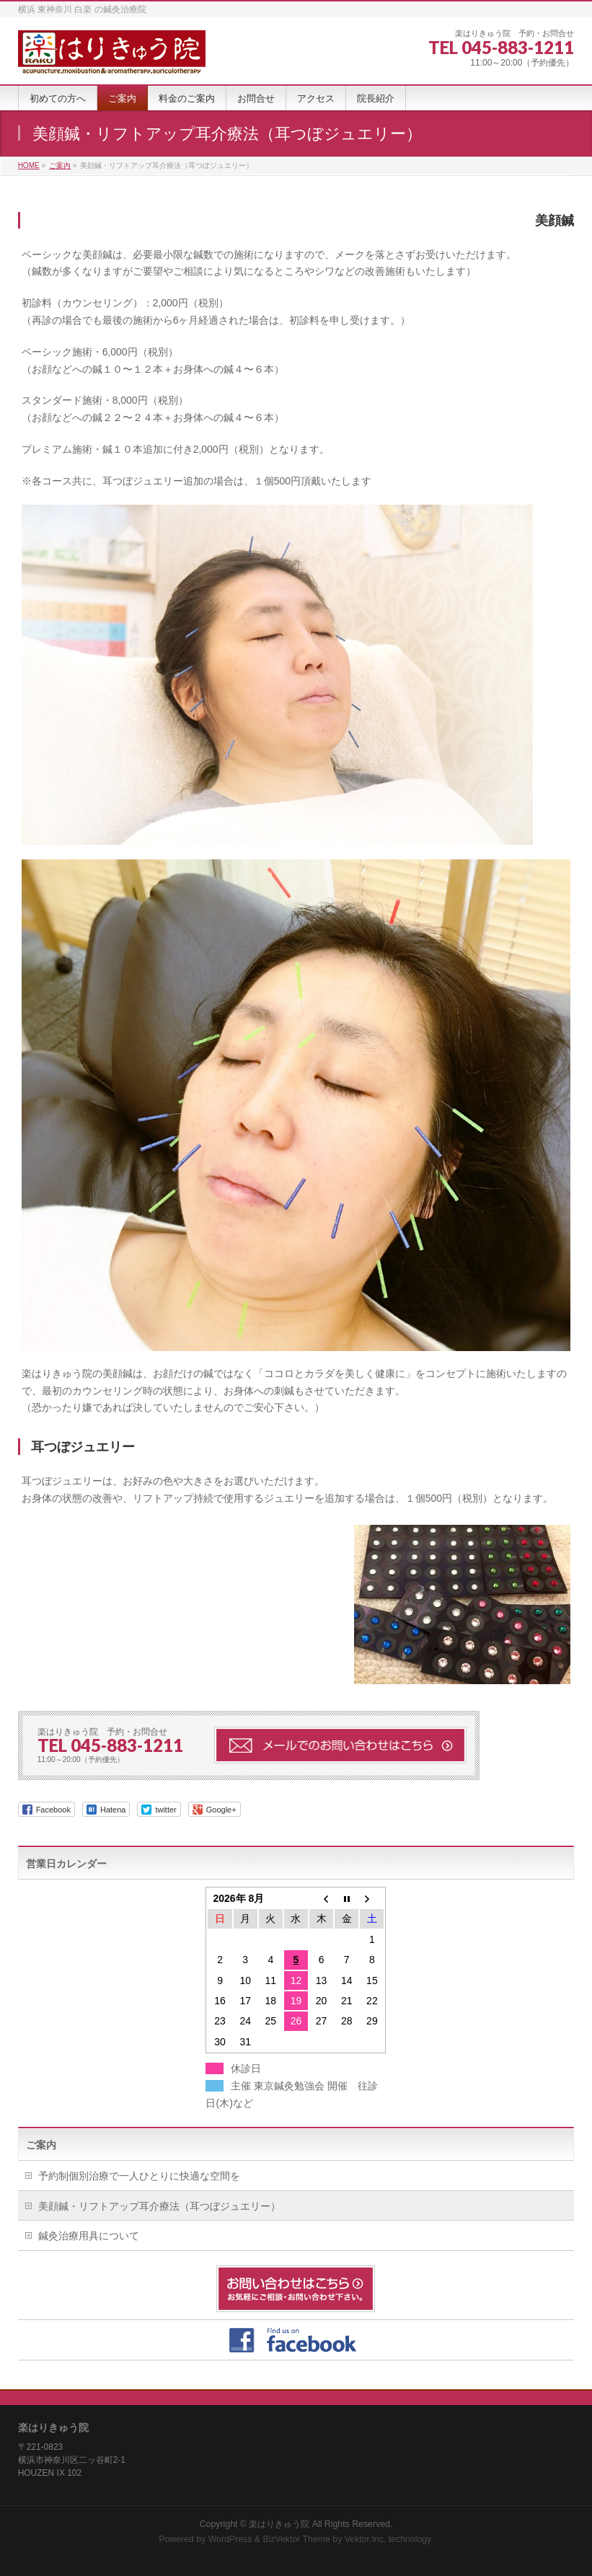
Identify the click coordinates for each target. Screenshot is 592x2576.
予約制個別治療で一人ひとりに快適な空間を (139, 2176)
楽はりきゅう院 (279, 2524)
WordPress (230, 2539)
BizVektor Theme (296, 2539)
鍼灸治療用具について (88, 2235)
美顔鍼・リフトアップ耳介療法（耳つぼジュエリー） (159, 2206)
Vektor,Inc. (365, 2539)
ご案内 (41, 2145)
